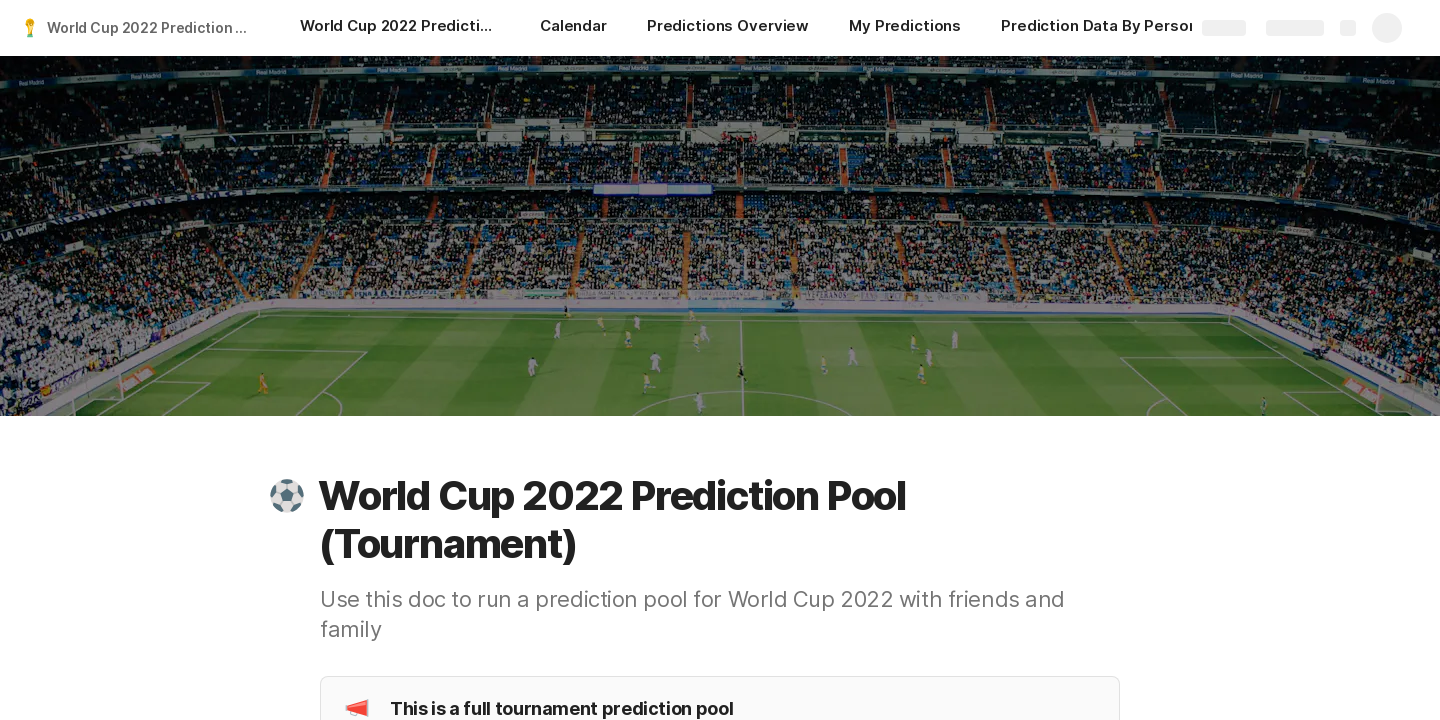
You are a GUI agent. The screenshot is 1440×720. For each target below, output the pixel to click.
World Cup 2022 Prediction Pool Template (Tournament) (153, 27)
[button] (287, 496)
